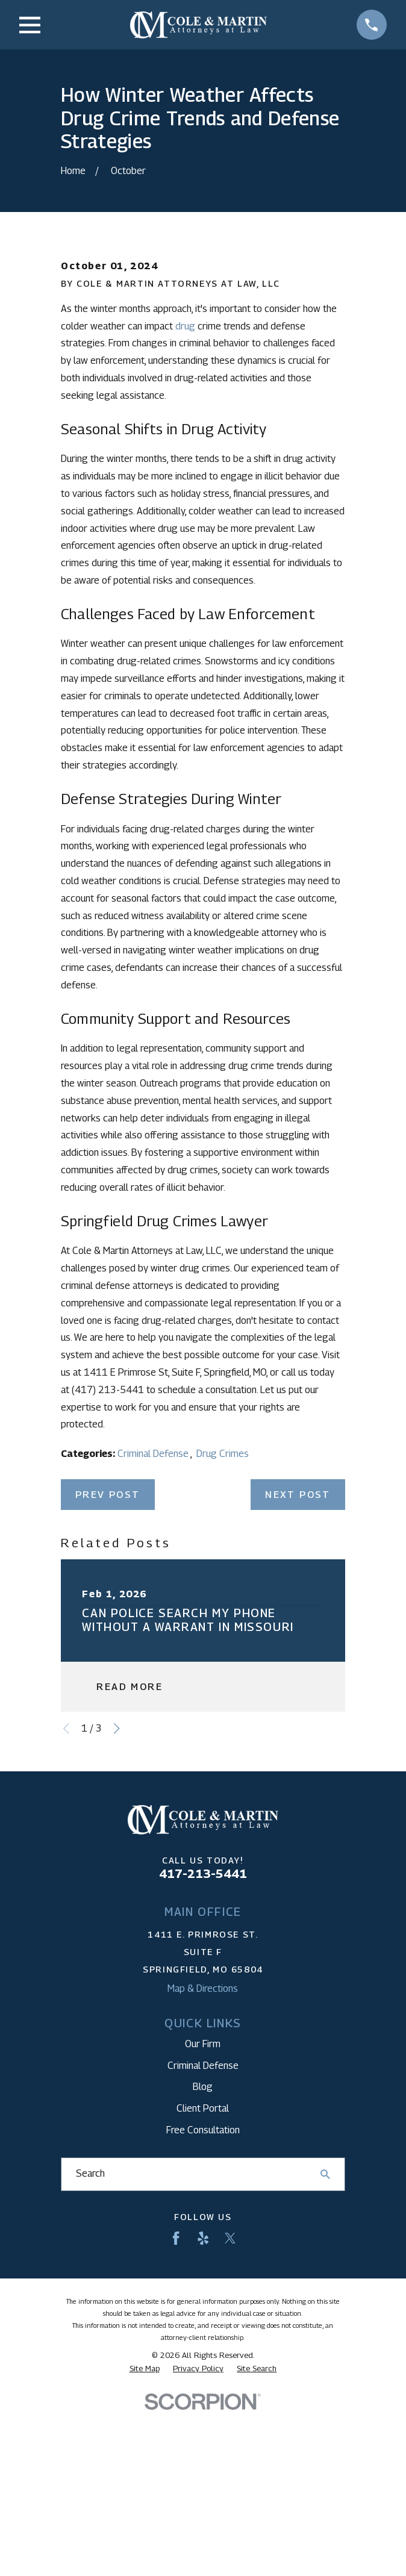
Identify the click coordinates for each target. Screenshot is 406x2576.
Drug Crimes (222, 1643)
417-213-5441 (203, 2063)
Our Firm (202, 2233)
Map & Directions (202, 2178)
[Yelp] (203, 2427)
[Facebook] (176, 2427)
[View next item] (116, 1918)
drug (185, 515)
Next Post (298, 1683)
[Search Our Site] (325, 2364)
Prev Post (107, 1683)
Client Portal (202, 2298)
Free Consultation (203, 2319)
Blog (203, 2276)
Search (90, 2363)
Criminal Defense (153, 1643)
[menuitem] (145, 2557)
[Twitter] (230, 2427)
